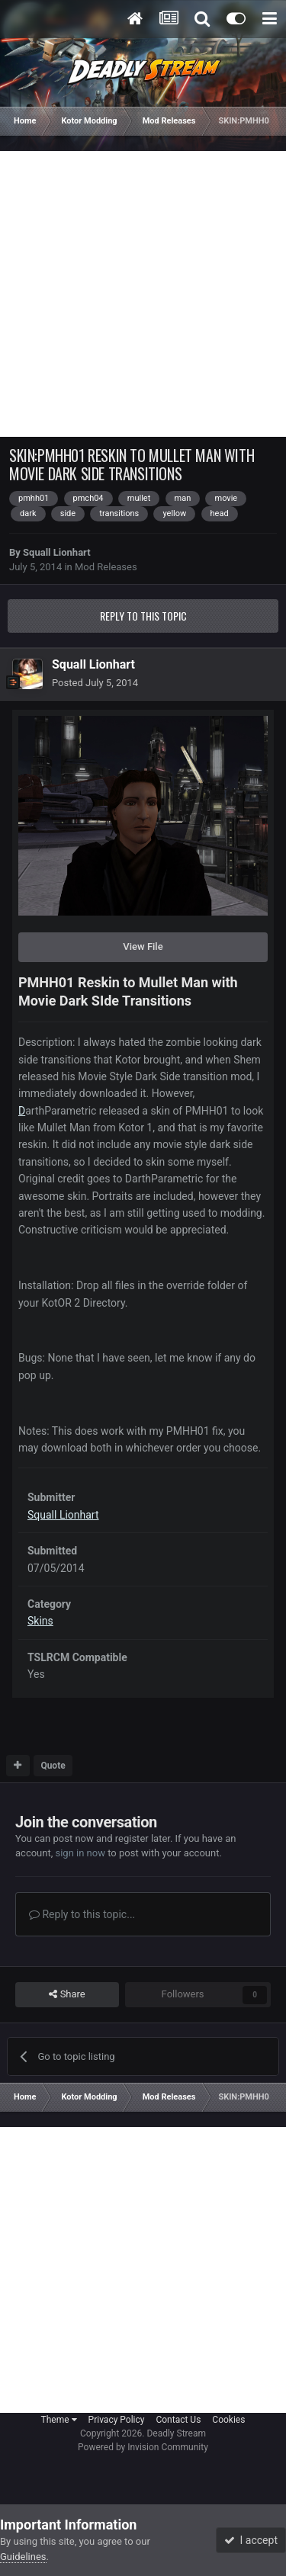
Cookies (228, 2419)
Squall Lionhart (57, 552)
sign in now (80, 1853)
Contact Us (178, 2419)
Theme (59, 2419)
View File (142, 946)
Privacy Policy (116, 2419)
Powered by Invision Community (143, 2447)
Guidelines (23, 2556)
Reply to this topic (143, 616)
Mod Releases (106, 567)
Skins (40, 1621)
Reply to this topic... (82, 1914)
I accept (251, 2540)
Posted (95, 682)
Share (67, 1994)
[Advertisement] (143, 294)
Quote (52, 1765)
